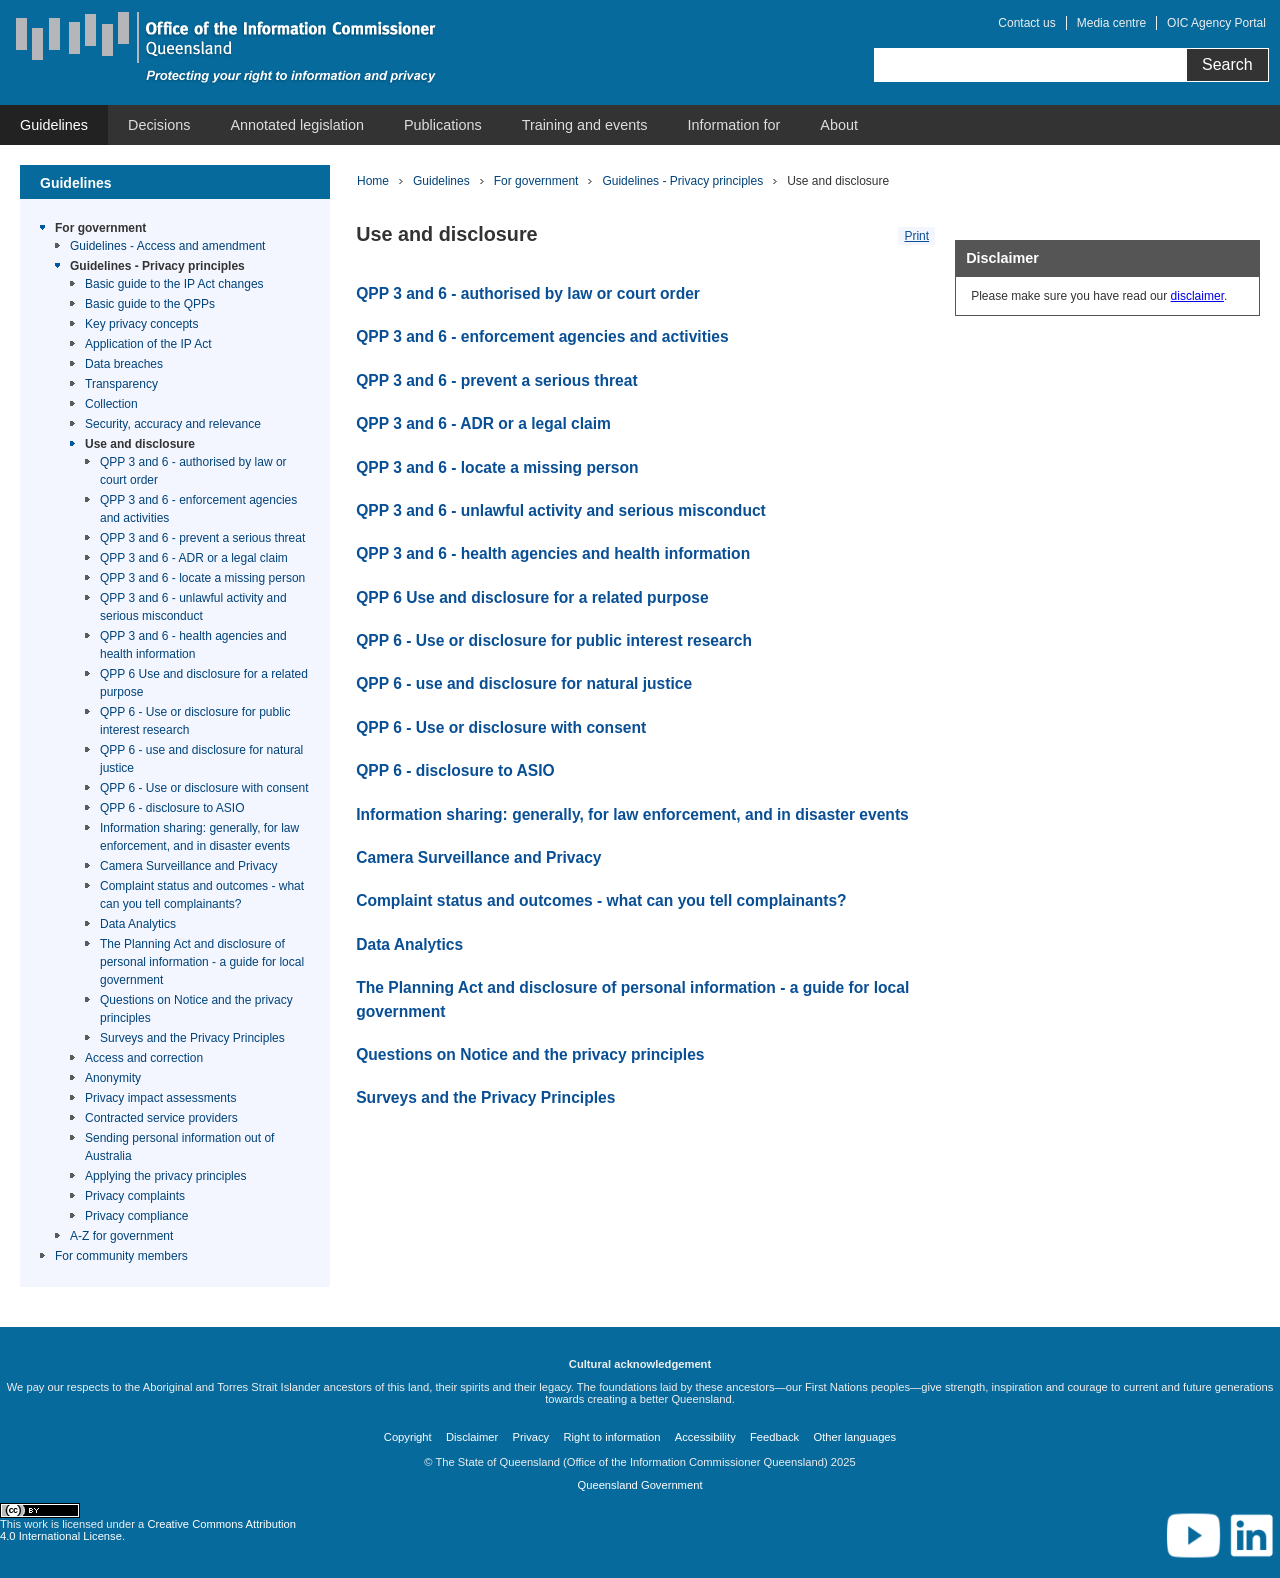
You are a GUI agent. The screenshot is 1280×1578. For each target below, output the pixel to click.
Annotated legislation (297, 125)
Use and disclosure (140, 444)
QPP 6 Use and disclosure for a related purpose (204, 683)
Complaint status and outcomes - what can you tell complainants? (202, 895)
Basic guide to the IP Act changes (174, 284)
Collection (111, 404)
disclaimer (1197, 296)
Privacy (531, 1437)
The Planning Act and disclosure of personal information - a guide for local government (202, 962)
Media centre (1111, 23)
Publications (443, 125)
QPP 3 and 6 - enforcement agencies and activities (198, 509)
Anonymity (113, 1078)
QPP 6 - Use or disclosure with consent (204, 788)
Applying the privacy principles (165, 1176)
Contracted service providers (161, 1118)
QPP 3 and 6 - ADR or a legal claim (194, 558)
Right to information (611, 1437)
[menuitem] (54, 125)
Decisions (159, 125)
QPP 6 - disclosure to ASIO (172, 808)
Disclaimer (472, 1437)
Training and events (585, 125)
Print (916, 236)
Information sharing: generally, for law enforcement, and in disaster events (199, 837)
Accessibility (705, 1437)
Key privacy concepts (141, 324)
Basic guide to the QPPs (150, 304)
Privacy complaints (135, 1196)
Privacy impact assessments (160, 1098)
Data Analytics (138, 924)
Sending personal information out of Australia (179, 1147)
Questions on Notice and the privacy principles (196, 1009)
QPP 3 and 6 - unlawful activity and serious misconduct (193, 607)
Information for (734, 125)
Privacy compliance (136, 1216)
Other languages (854, 1437)
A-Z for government (121, 1236)
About (839, 125)
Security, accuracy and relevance (173, 424)
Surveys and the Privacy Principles (192, 1038)
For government (100, 228)
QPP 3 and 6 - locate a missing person (202, 578)
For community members (121, 1256)
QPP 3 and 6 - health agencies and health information (193, 645)
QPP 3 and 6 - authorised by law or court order (193, 471)
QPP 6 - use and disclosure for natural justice (201, 759)
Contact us (1026, 23)
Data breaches (124, 364)
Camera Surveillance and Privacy (188, 866)
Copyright (408, 1437)
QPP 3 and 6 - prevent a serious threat (202, 538)
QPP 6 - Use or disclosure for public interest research (195, 721)
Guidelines (54, 125)
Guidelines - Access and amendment (167, 246)
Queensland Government (639, 1485)
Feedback (774, 1437)
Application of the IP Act (148, 344)
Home (373, 181)
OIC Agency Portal (1216, 23)
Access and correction (144, 1058)
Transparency (121, 384)
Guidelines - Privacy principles (157, 266)
